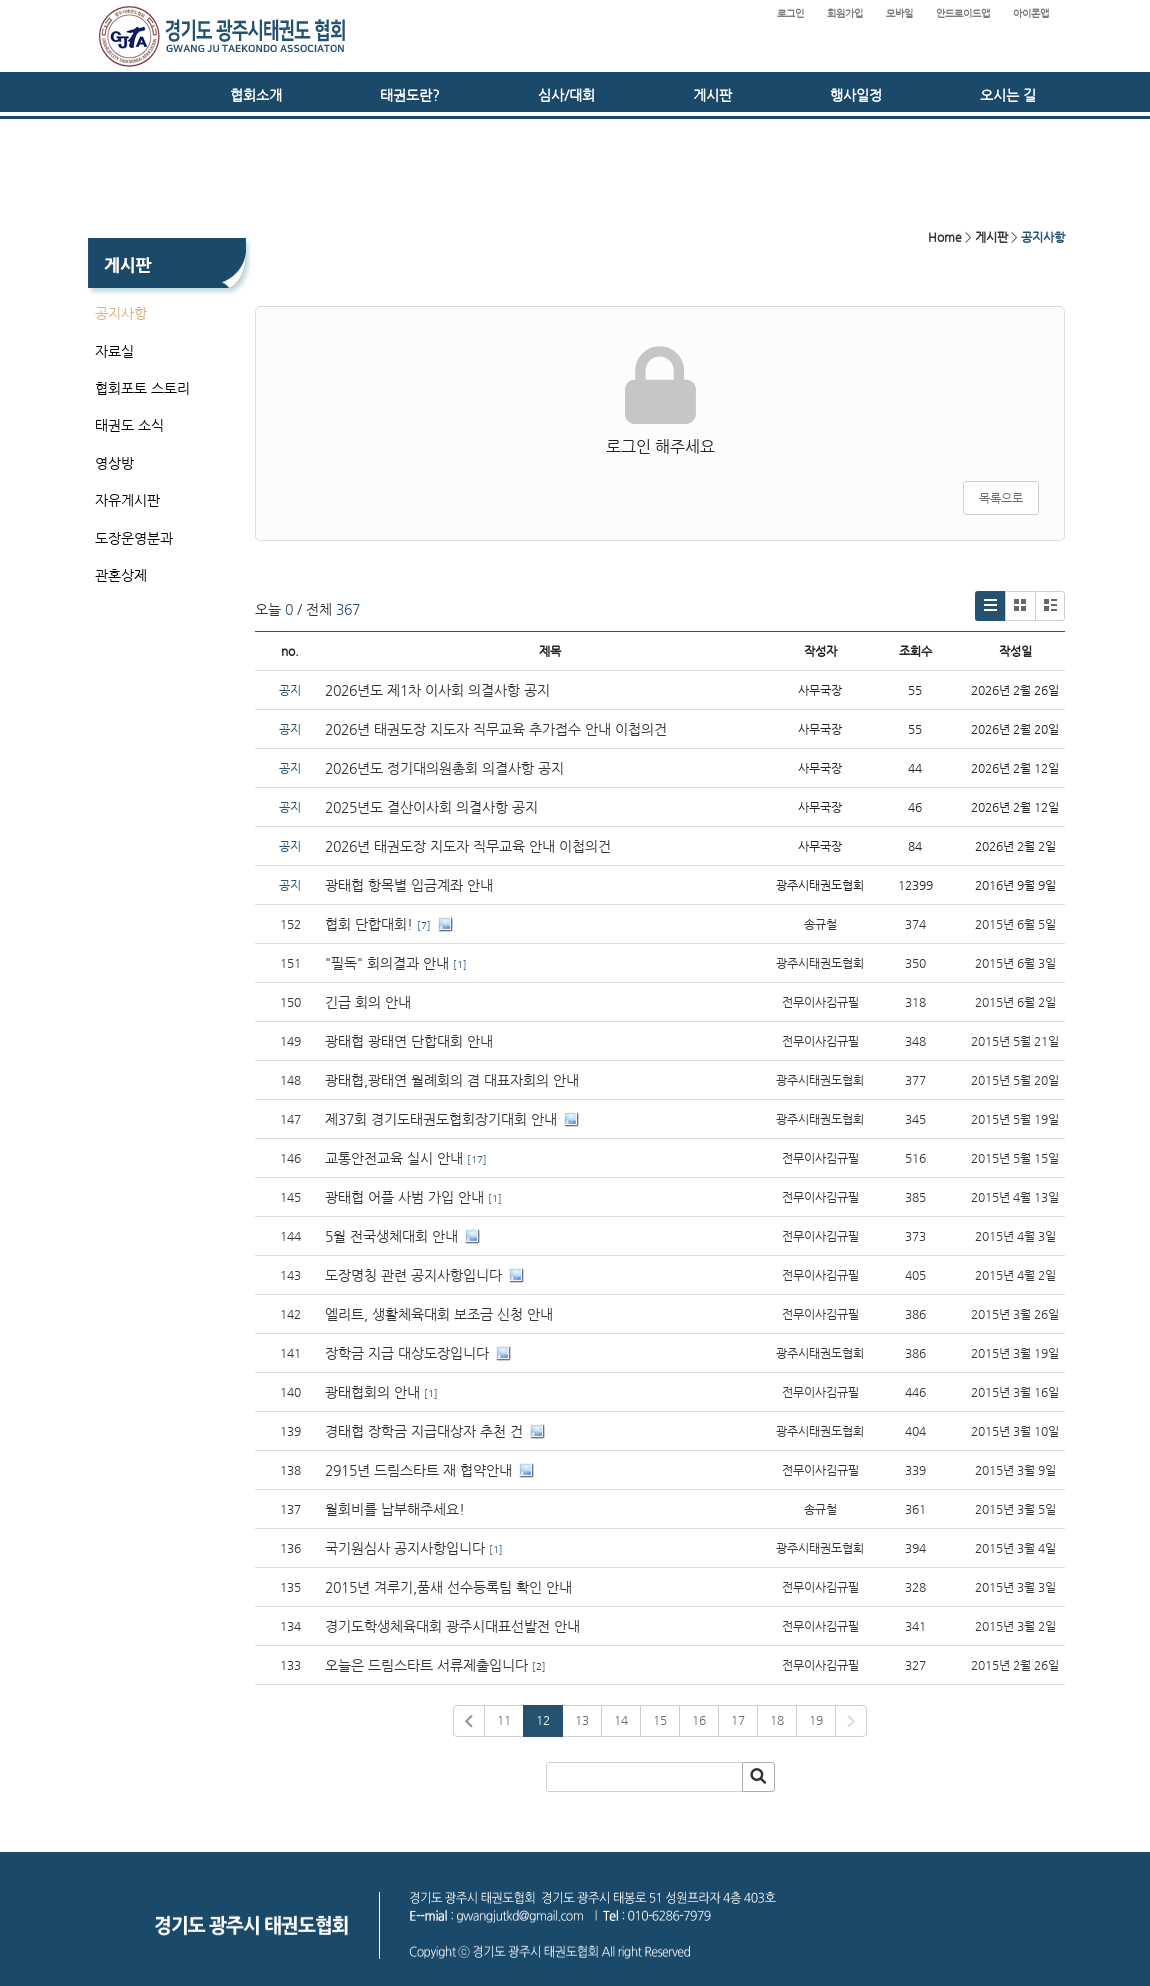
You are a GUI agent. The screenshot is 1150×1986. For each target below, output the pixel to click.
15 (660, 1720)
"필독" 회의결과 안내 (387, 963)
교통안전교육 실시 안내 (394, 1158)
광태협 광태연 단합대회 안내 (409, 1041)
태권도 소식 (129, 425)
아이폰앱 (1031, 13)
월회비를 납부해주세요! (395, 1509)
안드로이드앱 (963, 13)
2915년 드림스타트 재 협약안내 (418, 1470)
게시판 (712, 95)
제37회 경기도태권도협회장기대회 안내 (441, 1119)
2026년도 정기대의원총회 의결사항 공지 (446, 768)
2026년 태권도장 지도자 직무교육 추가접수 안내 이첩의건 (496, 729)
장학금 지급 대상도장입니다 (407, 1353)
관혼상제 (121, 575)
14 (621, 1720)
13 (582, 1720)
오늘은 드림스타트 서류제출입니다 (426, 1665)
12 (543, 1720)
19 (816, 1720)
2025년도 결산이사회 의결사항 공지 (431, 807)
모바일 (899, 13)
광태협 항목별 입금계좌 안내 (409, 885)
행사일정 (856, 95)
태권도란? (410, 95)
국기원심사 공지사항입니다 (405, 1548)
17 (738, 1720)
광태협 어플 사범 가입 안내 (404, 1197)
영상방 (114, 463)
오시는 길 (1008, 95)
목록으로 (1001, 498)
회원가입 (845, 13)
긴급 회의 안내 (368, 1002)
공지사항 (121, 313)
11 (504, 1720)
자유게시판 (127, 500)
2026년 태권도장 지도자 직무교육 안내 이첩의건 (468, 846)
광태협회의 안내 (372, 1392)
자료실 (114, 351)
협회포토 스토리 (142, 388)
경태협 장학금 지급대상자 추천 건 (424, 1431)
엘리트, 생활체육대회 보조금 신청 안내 (439, 1314)
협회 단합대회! (369, 924)
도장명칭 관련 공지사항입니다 (413, 1275)
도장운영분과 (134, 538)
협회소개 (256, 95)
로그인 (790, 13)
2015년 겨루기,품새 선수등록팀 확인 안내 (448, 1587)
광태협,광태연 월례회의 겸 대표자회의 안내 (452, 1080)
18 (777, 1720)
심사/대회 (566, 95)
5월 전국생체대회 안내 (391, 1236)
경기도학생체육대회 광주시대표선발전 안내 (452, 1626)
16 (699, 1720)
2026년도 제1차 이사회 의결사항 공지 (437, 690)
